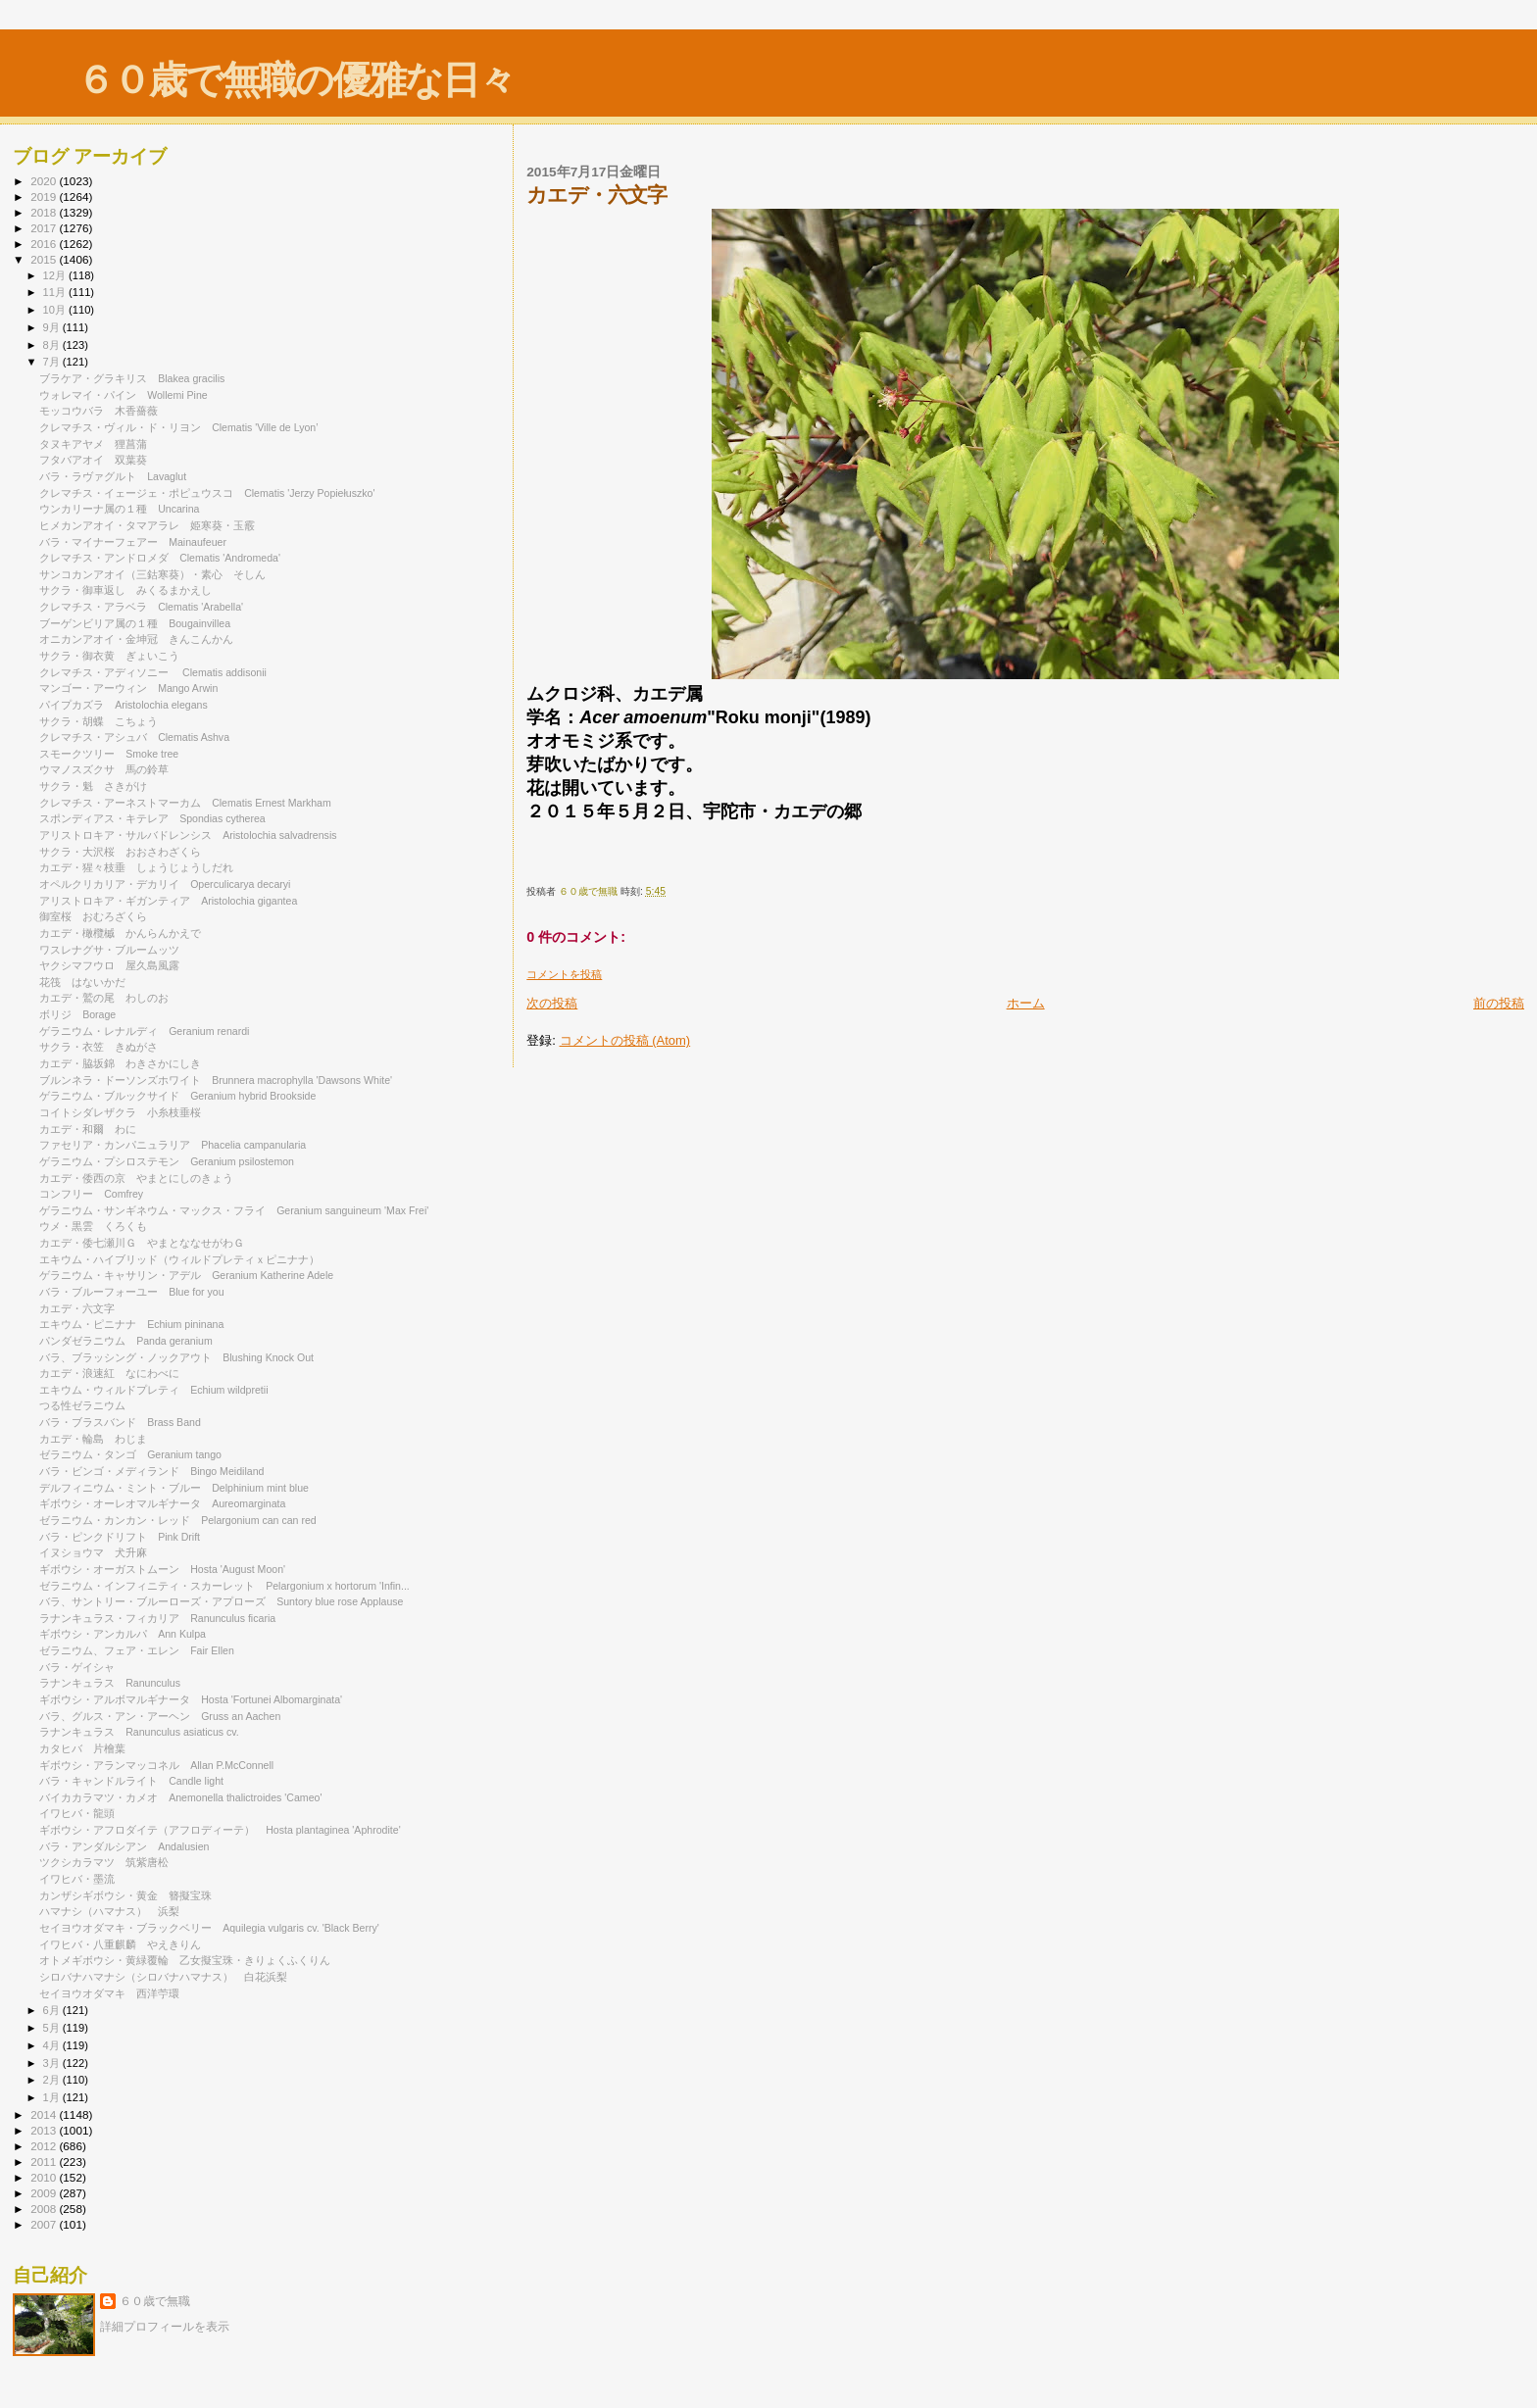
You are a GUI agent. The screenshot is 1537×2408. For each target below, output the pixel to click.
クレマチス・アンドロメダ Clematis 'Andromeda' (165, 558)
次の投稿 (551, 1003)
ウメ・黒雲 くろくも (93, 1226)
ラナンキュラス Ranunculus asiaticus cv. (139, 1732)
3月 (53, 2063)
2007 (44, 2224)
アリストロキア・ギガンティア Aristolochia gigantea (168, 901)
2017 (44, 227)
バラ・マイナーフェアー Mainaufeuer (132, 542)
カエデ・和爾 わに (87, 1129)
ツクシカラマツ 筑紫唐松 (104, 1862)
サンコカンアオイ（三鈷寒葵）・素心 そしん (152, 574)
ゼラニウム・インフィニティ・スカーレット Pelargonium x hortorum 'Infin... (224, 1586)
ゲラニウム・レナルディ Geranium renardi (144, 1031)
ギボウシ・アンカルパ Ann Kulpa (122, 1634)
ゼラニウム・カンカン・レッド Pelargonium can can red (178, 1520)
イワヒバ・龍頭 (82, 1813)
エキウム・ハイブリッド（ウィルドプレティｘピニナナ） (184, 1259)
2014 (44, 2114)
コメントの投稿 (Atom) (625, 1040)
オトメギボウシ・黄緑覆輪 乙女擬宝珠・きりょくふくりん (184, 1960)
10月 (56, 310)
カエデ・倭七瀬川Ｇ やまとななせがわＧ (141, 1243)
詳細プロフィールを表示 (164, 2327)
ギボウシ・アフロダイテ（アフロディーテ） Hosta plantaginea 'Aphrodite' (220, 1830)
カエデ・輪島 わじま (93, 1439)
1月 (53, 2097)
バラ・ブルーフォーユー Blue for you (131, 1292)
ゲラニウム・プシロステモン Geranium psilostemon (166, 1161)
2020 (44, 180)
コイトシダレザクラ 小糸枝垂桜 (120, 1112)
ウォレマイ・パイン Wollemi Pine (123, 395)
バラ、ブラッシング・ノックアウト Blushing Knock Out (176, 1357)
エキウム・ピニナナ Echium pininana (131, 1324)
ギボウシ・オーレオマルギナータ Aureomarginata (162, 1503)
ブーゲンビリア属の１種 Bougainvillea (140, 623)
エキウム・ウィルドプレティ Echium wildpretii (153, 1390)
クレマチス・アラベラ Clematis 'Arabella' (141, 607)
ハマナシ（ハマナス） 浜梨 (109, 1911)
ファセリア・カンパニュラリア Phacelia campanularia (172, 1145)
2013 (44, 2130)
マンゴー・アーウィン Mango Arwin (128, 688)
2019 (44, 196)
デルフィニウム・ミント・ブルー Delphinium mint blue (174, 1488)
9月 (53, 327)
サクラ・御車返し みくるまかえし (125, 590)
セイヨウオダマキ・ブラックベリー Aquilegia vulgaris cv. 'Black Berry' (209, 1928)
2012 (44, 2145)
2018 (44, 212)
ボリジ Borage (77, 1014)
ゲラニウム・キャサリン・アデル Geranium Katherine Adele (186, 1275)
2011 (44, 2161)
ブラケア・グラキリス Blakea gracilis (131, 378)
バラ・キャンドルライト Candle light (131, 1781)
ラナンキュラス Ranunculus (109, 1683)
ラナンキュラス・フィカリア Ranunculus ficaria (157, 1618)
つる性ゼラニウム (82, 1405)
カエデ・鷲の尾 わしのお (104, 998)
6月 (53, 2010)
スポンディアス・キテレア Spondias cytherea (152, 818)
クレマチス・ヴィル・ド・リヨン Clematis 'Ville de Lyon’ (183, 427)
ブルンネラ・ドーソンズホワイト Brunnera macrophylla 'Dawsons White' (215, 1080)
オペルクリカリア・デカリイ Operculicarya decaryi (164, 884)
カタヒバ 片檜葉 (82, 1748)
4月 (53, 2045)
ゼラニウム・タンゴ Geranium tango (130, 1454)
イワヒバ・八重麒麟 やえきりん (120, 1944)
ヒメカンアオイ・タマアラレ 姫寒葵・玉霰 (147, 525)
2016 (44, 243)
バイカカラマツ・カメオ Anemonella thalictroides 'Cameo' (191, 1797)
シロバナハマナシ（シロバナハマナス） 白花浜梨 (163, 1977)
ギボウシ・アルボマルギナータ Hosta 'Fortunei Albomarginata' (190, 1699)
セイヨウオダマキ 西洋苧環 (109, 1993)
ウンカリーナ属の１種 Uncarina (119, 509)
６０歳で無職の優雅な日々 (295, 80)
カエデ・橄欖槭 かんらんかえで (120, 933)
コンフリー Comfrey (91, 1194)
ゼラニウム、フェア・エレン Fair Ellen (136, 1650)
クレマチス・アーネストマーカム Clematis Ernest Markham (185, 803)
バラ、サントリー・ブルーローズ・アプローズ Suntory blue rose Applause (221, 1601)
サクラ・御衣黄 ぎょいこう (109, 656)
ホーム (1026, 1003)
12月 (56, 275)
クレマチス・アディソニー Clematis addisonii (153, 672)
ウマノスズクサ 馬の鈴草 (109, 769)
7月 (53, 362)
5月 (53, 2028)
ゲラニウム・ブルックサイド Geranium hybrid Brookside (177, 1096)
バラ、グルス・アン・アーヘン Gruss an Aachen (159, 1716)
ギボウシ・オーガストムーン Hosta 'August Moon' (162, 1569)
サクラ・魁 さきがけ (93, 786)
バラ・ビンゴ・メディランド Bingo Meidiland (151, 1471)
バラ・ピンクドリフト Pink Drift (119, 1537)
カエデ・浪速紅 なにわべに (109, 1373)
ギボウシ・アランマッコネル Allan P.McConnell (156, 1765)
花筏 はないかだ (82, 982)
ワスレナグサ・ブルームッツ (114, 950)
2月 (53, 2080)
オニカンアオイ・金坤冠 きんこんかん (136, 639)
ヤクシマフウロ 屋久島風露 (109, 965)
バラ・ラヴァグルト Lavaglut (112, 476)
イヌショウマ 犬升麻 (93, 1552)
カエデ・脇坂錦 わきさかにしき (120, 1063)
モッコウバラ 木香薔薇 (98, 411)
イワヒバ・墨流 (82, 1879)
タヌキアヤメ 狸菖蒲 (93, 444)
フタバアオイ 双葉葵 (93, 460)
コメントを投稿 (564, 974)
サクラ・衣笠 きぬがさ (98, 1047)
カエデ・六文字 (82, 1308)
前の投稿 (1498, 1003)
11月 (56, 292)
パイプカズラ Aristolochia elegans (123, 705)
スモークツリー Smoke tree (108, 754)
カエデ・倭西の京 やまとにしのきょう (136, 1178)
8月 (53, 345)
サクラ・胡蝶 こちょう (98, 721)
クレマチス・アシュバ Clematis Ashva (134, 737)
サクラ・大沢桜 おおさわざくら (120, 852)
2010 (44, 2177)
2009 (44, 2193)
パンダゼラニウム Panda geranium (126, 1341)
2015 (44, 259)
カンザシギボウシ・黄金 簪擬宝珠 (125, 1895)
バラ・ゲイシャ (82, 1667)
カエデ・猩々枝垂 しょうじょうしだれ (136, 867)
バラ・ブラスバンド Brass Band (120, 1422)
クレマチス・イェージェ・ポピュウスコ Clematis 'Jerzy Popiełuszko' (206, 493)
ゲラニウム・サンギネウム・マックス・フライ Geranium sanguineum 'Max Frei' (233, 1210)
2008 (44, 2208)
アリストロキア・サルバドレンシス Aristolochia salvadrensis (187, 835)
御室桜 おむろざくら (93, 916)
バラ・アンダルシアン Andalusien (124, 1846)
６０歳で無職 (155, 2301)
